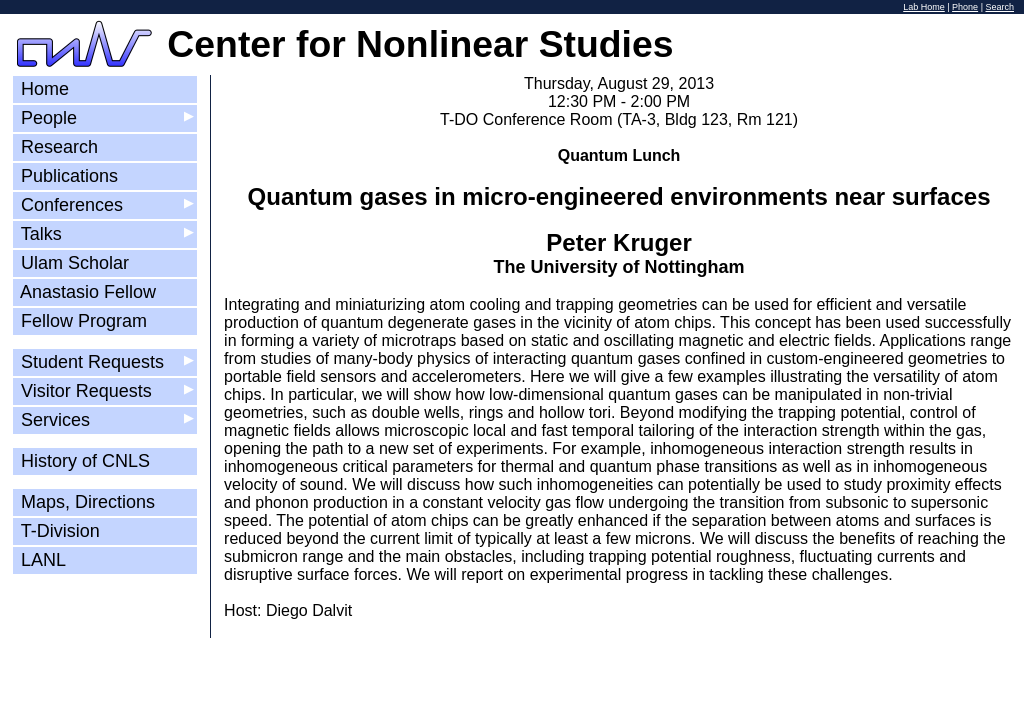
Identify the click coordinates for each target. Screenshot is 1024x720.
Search (999, 7)
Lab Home (924, 7)
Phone (965, 7)
